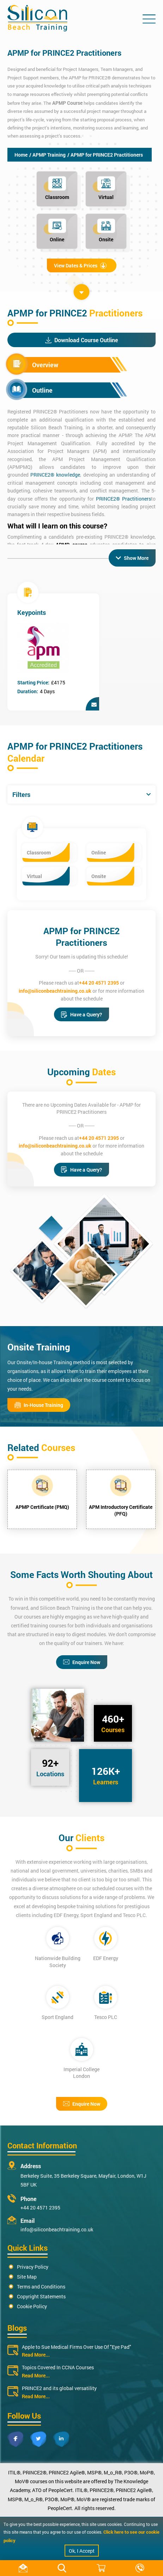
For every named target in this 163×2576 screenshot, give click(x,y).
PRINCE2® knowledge (55, 474)
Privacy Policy (32, 2266)
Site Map (27, 2276)
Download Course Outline (81, 340)
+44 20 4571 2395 (99, 982)
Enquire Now (81, 1662)
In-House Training (38, 1405)
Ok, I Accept (82, 2550)
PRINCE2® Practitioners (123, 498)
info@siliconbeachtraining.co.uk (55, 990)
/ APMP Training (47, 154)
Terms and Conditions (41, 2286)
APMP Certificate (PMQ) (42, 1507)
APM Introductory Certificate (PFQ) (120, 1510)
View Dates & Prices (80, 265)
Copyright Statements (41, 2296)
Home (21, 154)
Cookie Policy (32, 2306)
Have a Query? (81, 1014)
